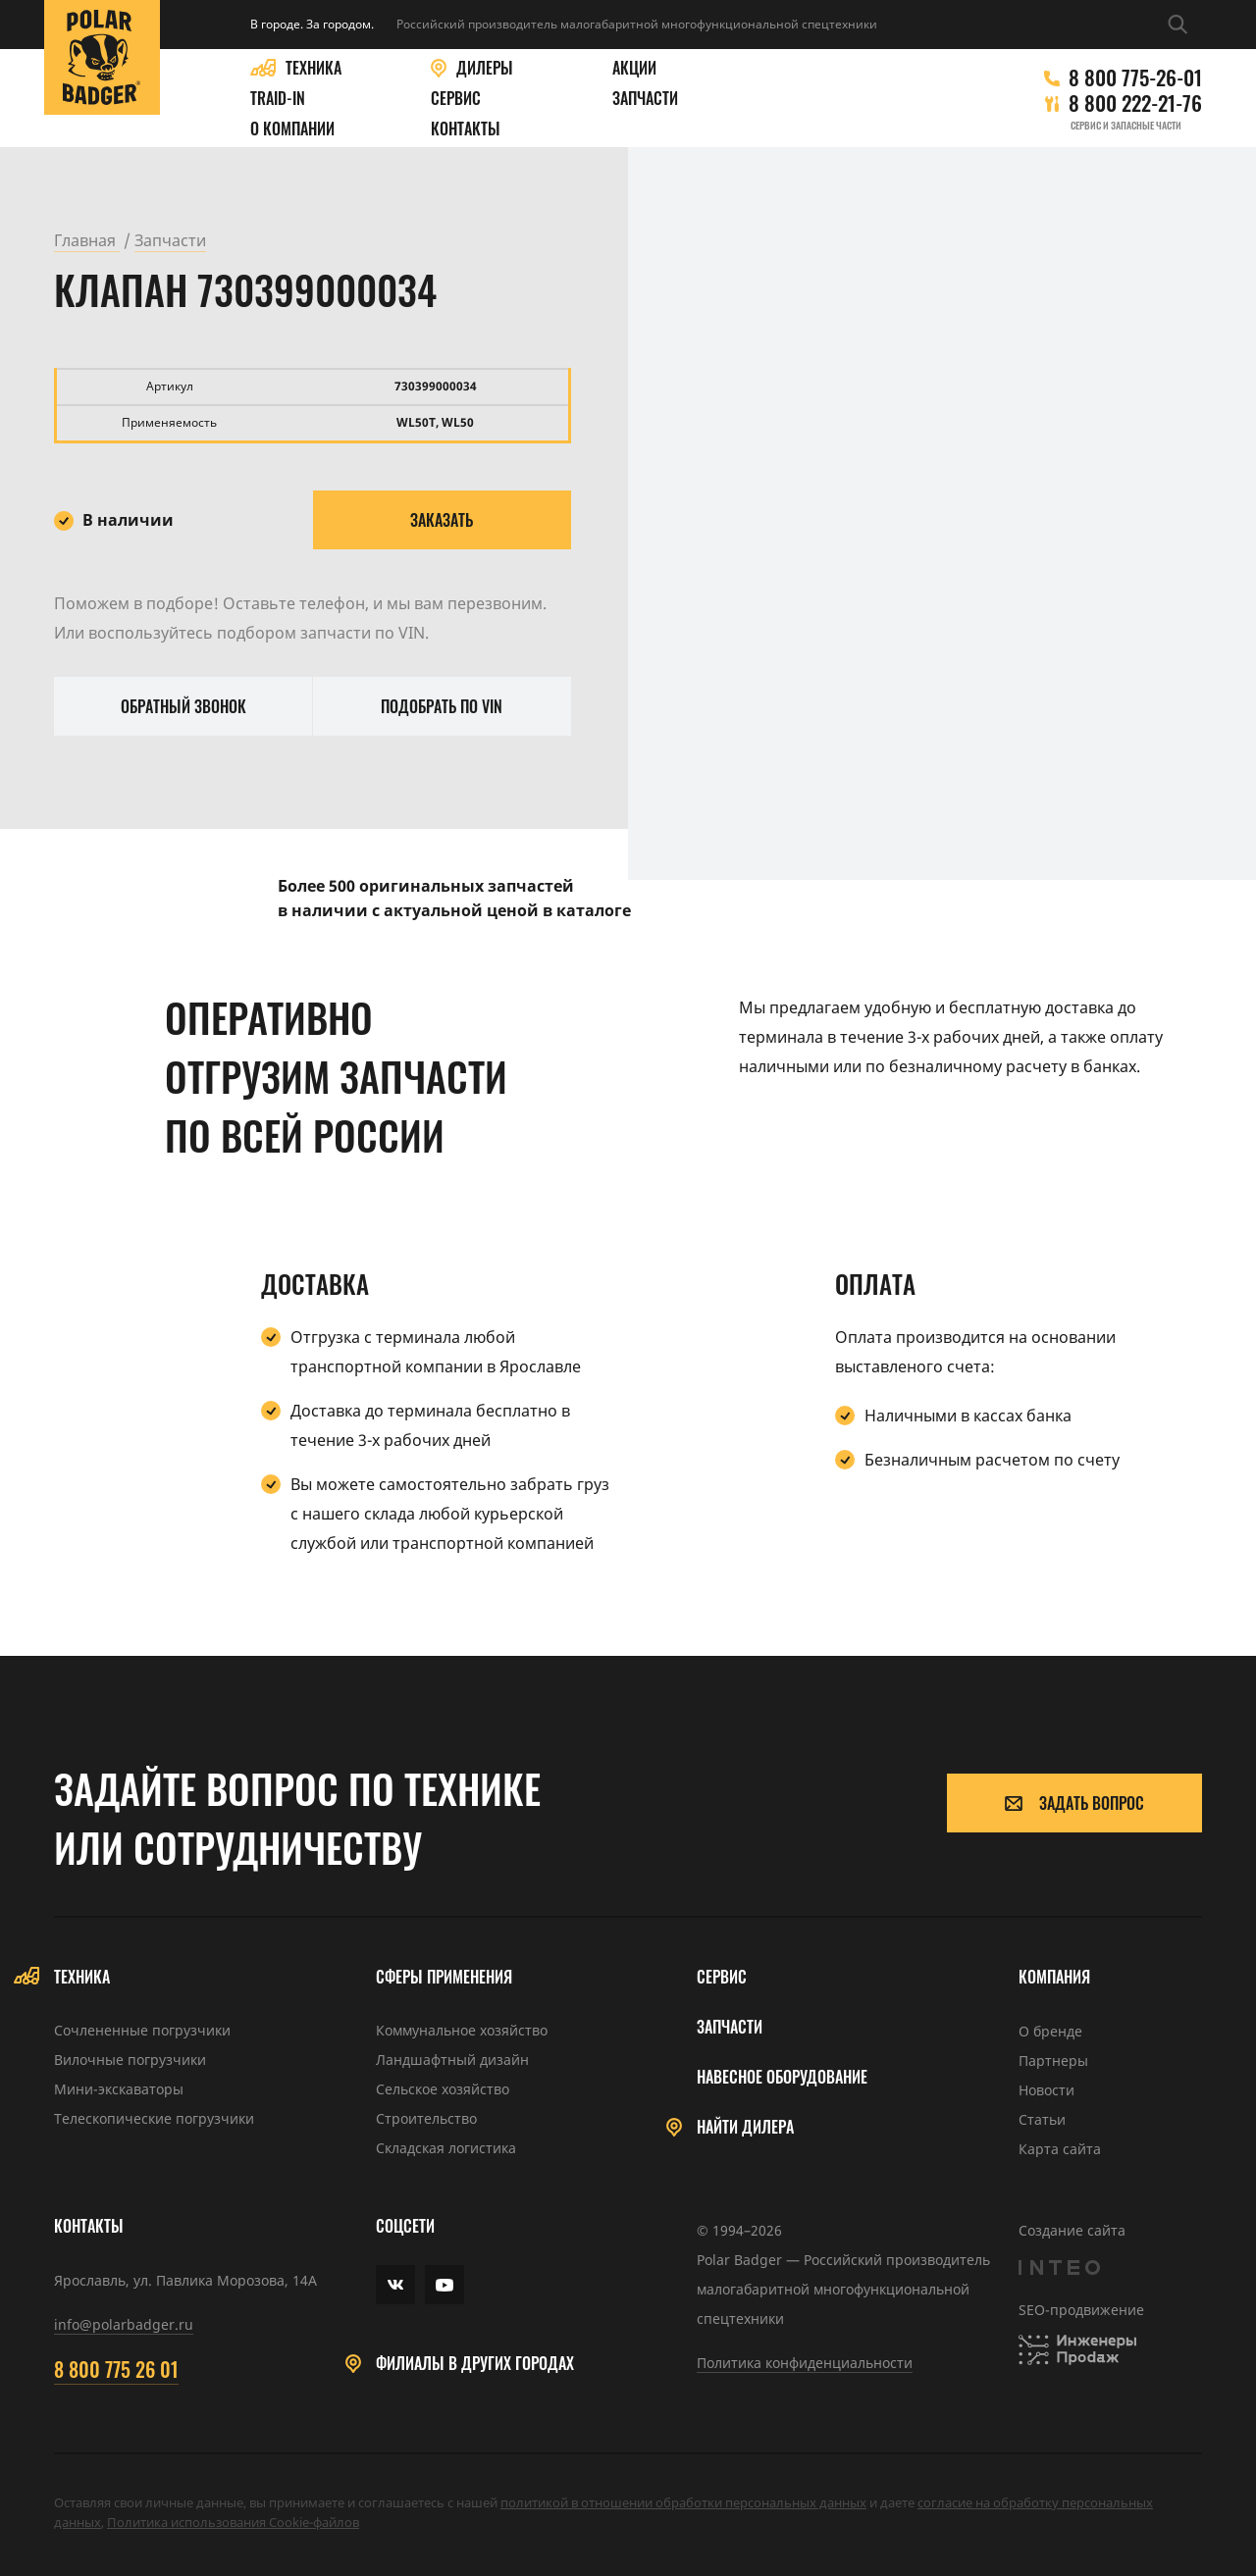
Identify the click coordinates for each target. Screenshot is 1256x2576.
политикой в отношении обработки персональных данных (683, 2502)
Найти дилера (745, 2127)
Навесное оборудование (782, 2077)
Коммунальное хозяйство (462, 2030)
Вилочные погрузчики (130, 2059)
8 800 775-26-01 (1135, 77)
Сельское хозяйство (442, 2089)
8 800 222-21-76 (1135, 103)
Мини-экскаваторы (118, 2089)
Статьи (1042, 2119)
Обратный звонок (183, 706)
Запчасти (645, 98)
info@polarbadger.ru (123, 2324)
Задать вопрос (1074, 1803)
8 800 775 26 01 (116, 2369)
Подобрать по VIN (441, 706)
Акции (634, 68)
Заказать (441, 520)
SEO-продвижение (1081, 2309)
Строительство (426, 2118)
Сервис (456, 98)
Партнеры (1053, 2060)
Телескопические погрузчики (154, 2118)
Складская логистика (446, 2147)
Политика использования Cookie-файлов (233, 2522)
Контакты (465, 129)
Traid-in (277, 98)
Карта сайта (1060, 2148)
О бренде (1050, 2031)
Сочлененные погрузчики (142, 2030)
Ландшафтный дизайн (452, 2059)
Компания (1054, 1977)
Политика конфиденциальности (805, 2362)
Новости (1046, 2090)
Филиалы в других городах (475, 2363)
